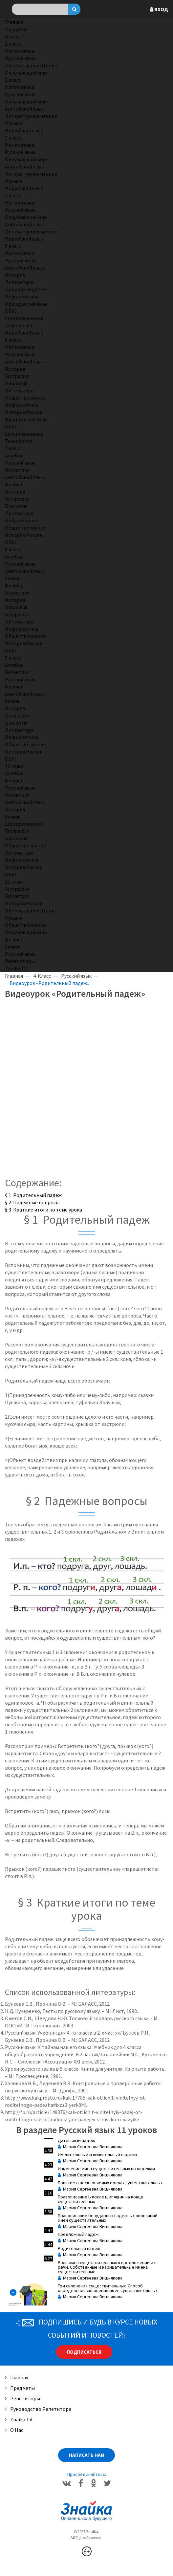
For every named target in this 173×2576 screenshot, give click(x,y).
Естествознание (24, 318)
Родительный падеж (79, 2248)
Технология (18, 325)
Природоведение (25, 289)
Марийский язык (24, 130)
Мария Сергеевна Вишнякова (90, 2147)
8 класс (13, 549)
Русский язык (20, 58)
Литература (19, 282)
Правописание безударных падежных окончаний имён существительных (108, 2218)
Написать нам (86, 2455)
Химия (12, 578)
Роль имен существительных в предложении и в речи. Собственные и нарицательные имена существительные (107, 2267)
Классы (13, 36)
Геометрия (17, 470)
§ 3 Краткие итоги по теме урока (43, 1209)
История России (24, 412)
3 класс (13, 137)
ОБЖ (10, 311)
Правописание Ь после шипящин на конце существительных (100, 2199)
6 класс (13, 340)
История (15, 275)
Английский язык (24, 108)
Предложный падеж (78, 2234)
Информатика (21, 296)
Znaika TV (16, 968)
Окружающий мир (26, 72)
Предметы (17, 29)
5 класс (13, 246)
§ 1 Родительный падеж (33, 1195)
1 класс (13, 43)
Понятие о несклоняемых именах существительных (110, 2183)
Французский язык (26, 303)
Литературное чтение (31, 65)
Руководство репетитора (38, 2409)
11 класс (14, 881)
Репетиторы (20, 961)
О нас (14, 2430)
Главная (14, 22)
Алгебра (14, 455)
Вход (159, 9)
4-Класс (42, 975)
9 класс (13, 657)
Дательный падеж (76, 2140)
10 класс (14, 766)
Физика (13, 484)
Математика (19, 51)
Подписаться (84, 2352)
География (17, 376)
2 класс (13, 79)
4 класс (13, 195)
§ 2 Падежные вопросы (32, 1202)
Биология (16, 383)
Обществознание (25, 397)
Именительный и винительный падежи (97, 2154)
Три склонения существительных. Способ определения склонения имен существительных (108, 2288)
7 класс (13, 448)
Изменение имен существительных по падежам (106, 2169)
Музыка (13, 123)
